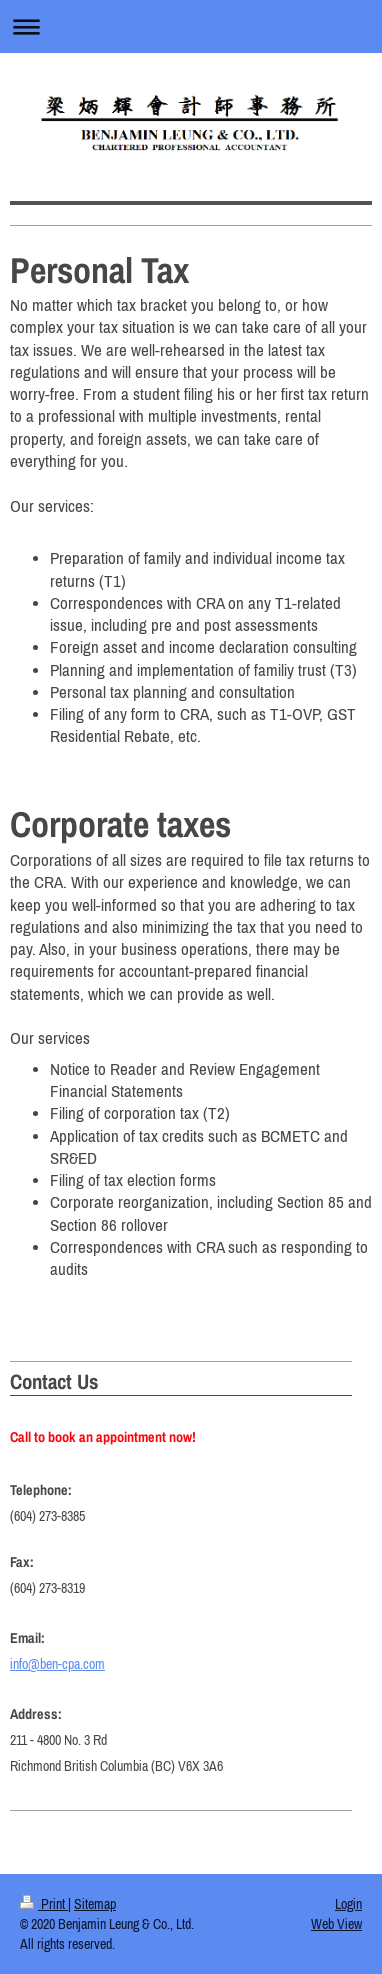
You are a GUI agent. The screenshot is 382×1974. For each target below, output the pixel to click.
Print (44, 1904)
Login (348, 1904)
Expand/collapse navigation (191, 26)
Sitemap (95, 1904)
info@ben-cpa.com (57, 1664)
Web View (336, 1924)
